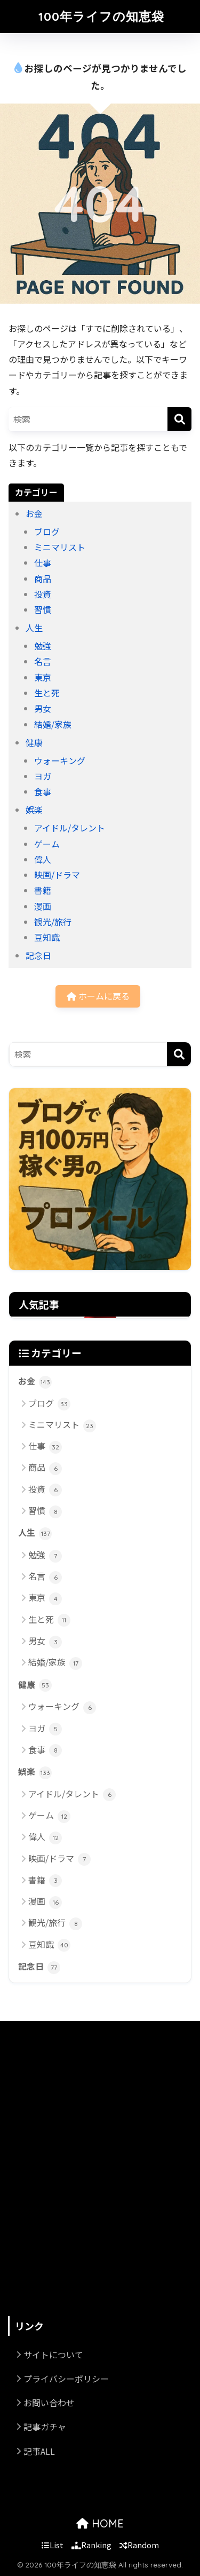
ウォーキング (59, 760)
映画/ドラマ (57, 874)
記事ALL (39, 2451)
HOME (100, 2523)
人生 (34, 627)
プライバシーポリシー (66, 2378)
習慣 (42, 609)
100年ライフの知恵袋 (101, 16)
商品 (42, 578)
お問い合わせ (49, 2402)
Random (139, 2544)
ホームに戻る (98, 995)
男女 (42, 708)
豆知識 (47, 937)
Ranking (91, 2544)
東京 (42, 677)
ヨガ (42, 776)
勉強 (42, 645)
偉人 (42, 859)
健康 (34, 742)
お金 (34, 513)
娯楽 (34, 809)
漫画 (42, 906)
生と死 (47, 692)
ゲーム (47, 843)
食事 (42, 791)
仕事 (42, 562)
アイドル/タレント (69, 827)
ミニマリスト (59, 547)
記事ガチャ (44, 2426)
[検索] (179, 419)
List (52, 2544)
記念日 (38, 955)
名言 (42, 661)
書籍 (42, 890)
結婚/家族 (52, 724)
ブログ (47, 531)
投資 (42, 594)
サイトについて (53, 2354)
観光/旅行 (52, 921)
